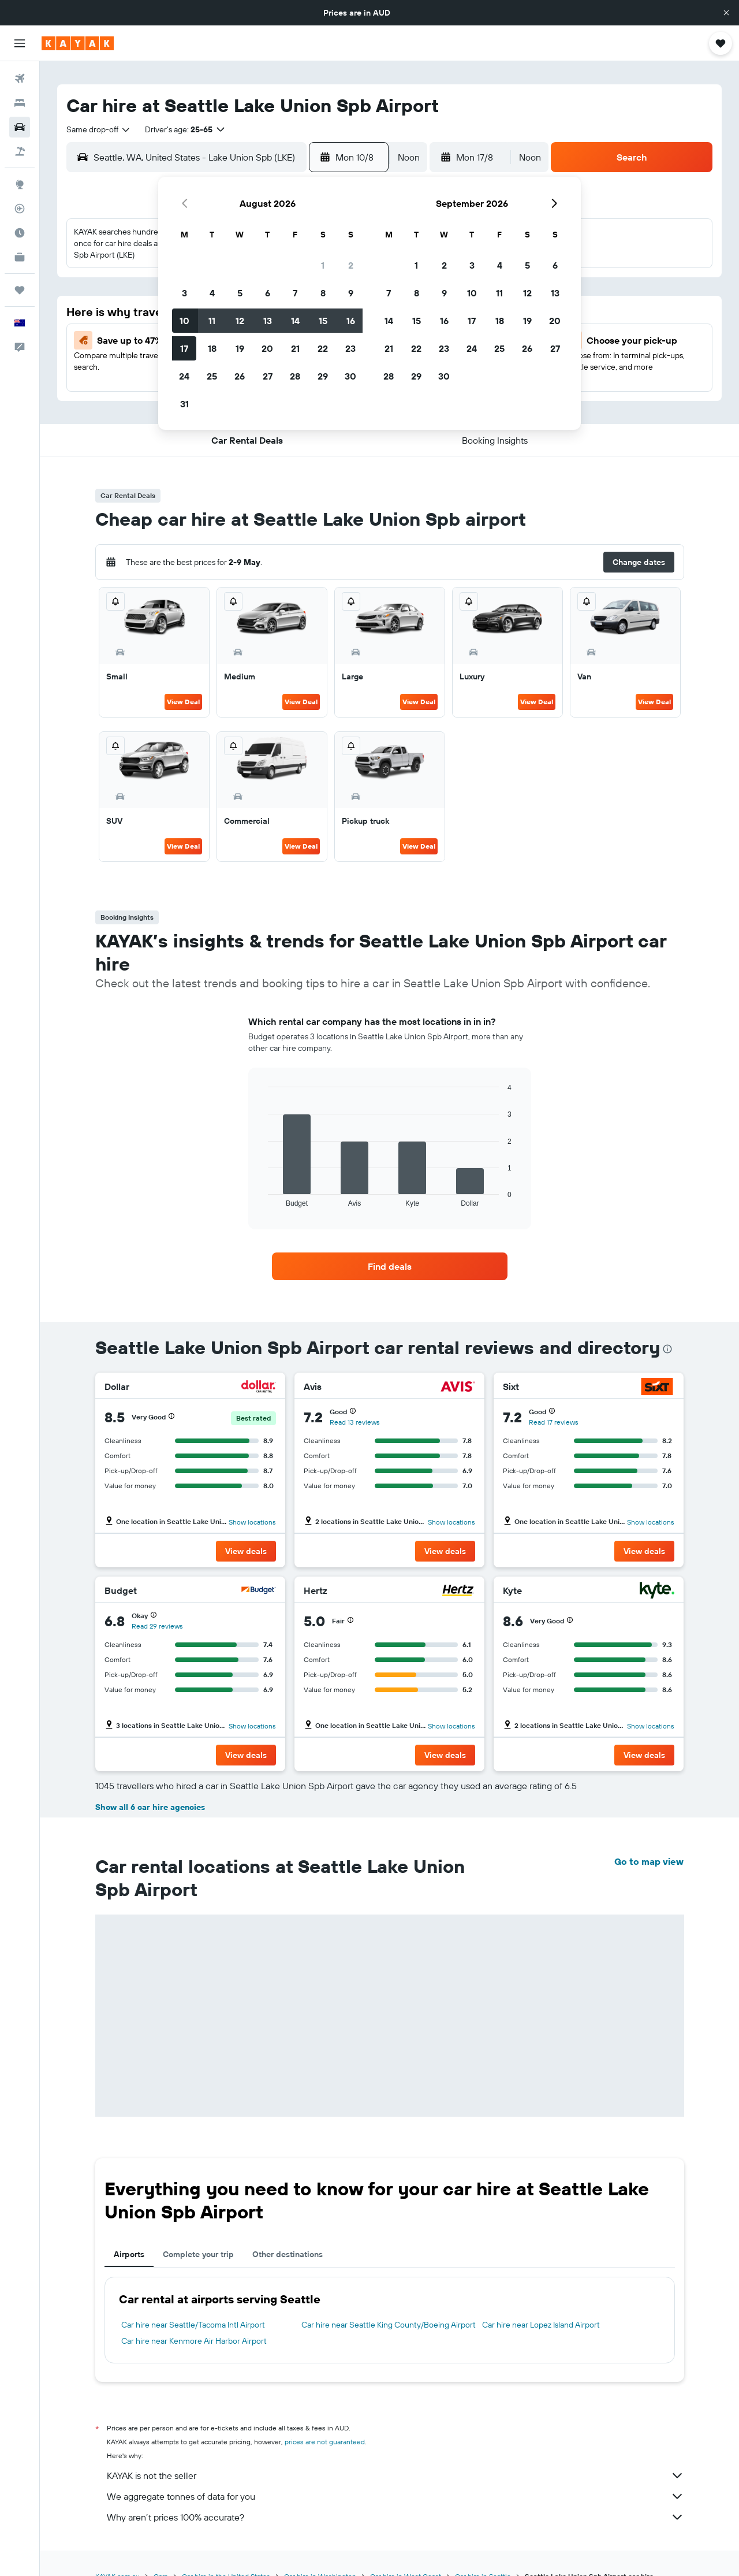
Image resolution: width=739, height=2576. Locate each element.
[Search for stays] (20, 102)
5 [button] (239, 293)
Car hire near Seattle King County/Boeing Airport (388, 2324)
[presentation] (667, 1349)
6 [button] (267, 293)
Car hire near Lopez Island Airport (541, 2324)
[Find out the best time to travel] (20, 232)
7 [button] (295, 293)
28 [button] (295, 376)
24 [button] (184, 376)
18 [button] (212, 348)
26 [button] (239, 376)
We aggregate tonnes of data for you (395, 2496)
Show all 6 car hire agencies (150, 1807)
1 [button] (322, 265)
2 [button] (350, 265)
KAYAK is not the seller (395, 2475)
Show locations (252, 1522)
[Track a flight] (20, 208)
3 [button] (184, 293)
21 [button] (295, 348)
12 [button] (240, 320)
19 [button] (240, 348)
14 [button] (295, 320)
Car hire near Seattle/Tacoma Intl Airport (193, 2324)
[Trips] (20, 290)
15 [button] (323, 320)
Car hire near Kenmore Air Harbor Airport (194, 2341)
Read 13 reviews (355, 1422)
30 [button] (350, 376)
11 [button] (211, 320)
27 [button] (268, 376)
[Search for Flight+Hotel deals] (20, 151)
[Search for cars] (20, 127)
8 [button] (323, 293)
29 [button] (323, 376)
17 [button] (184, 348)
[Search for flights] (20, 78)
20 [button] (267, 348)
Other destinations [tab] (287, 2254)
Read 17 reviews (553, 1422)
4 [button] (212, 293)
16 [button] (350, 320)
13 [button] (267, 320)
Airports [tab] (129, 2254)
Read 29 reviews (157, 1626)
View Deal (183, 701)
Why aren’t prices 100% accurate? (395, 2517)
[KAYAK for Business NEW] (20, 257)
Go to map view (649, 1861)
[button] (726, 12)
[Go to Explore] (20, 184)
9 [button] (350, 293)
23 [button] (350, 348)
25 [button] (212, 376)
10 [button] (184, 320)
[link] (389, 1266)
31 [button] (184, 404)
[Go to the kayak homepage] (78, 43)
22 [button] (323, 348)
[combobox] (98, 129)
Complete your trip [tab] (198, 2254)
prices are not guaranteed (325, 2441)
